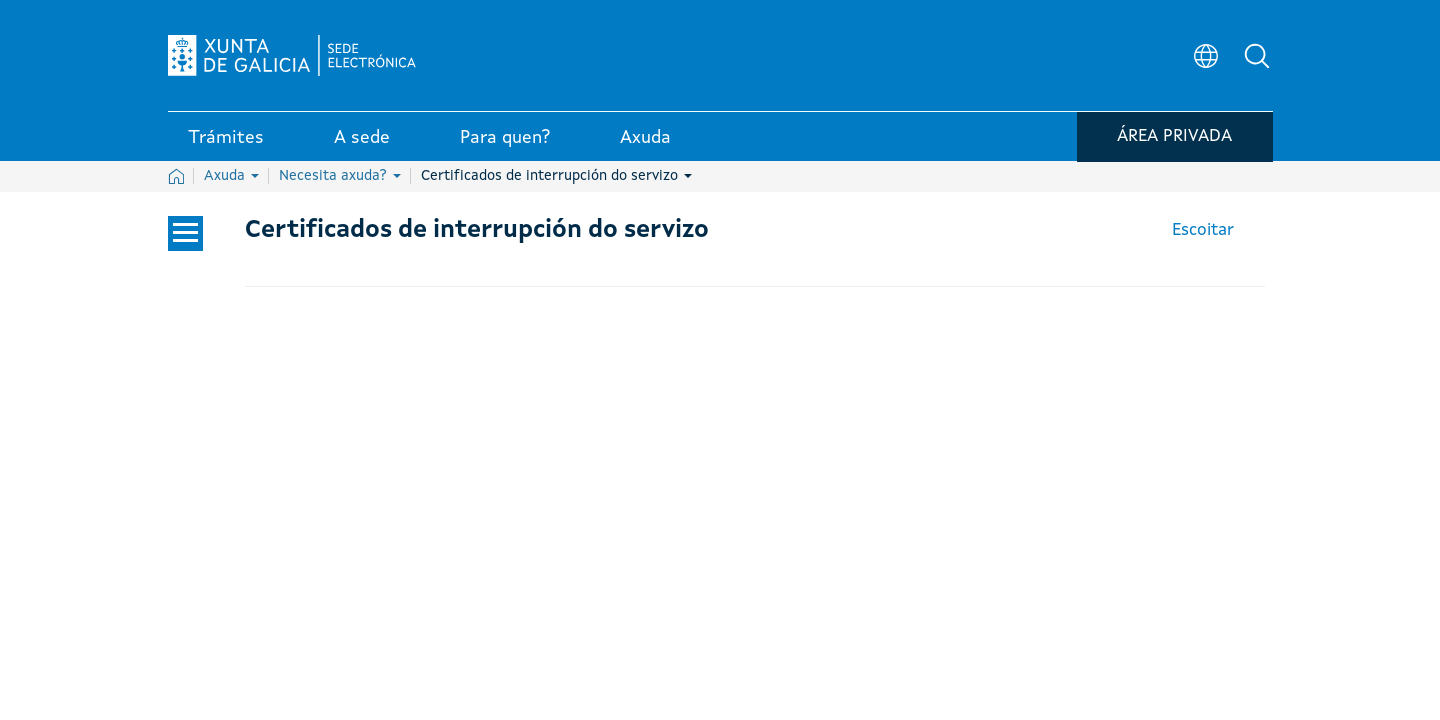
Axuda (231, 176)
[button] (1258, 56)
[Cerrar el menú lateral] (185, 233)
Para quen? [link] (505, 139)
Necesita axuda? (340, 176)
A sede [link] (362, 139)
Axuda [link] (645, 139)
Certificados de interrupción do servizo (556, 176)
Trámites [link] (226, 139)
